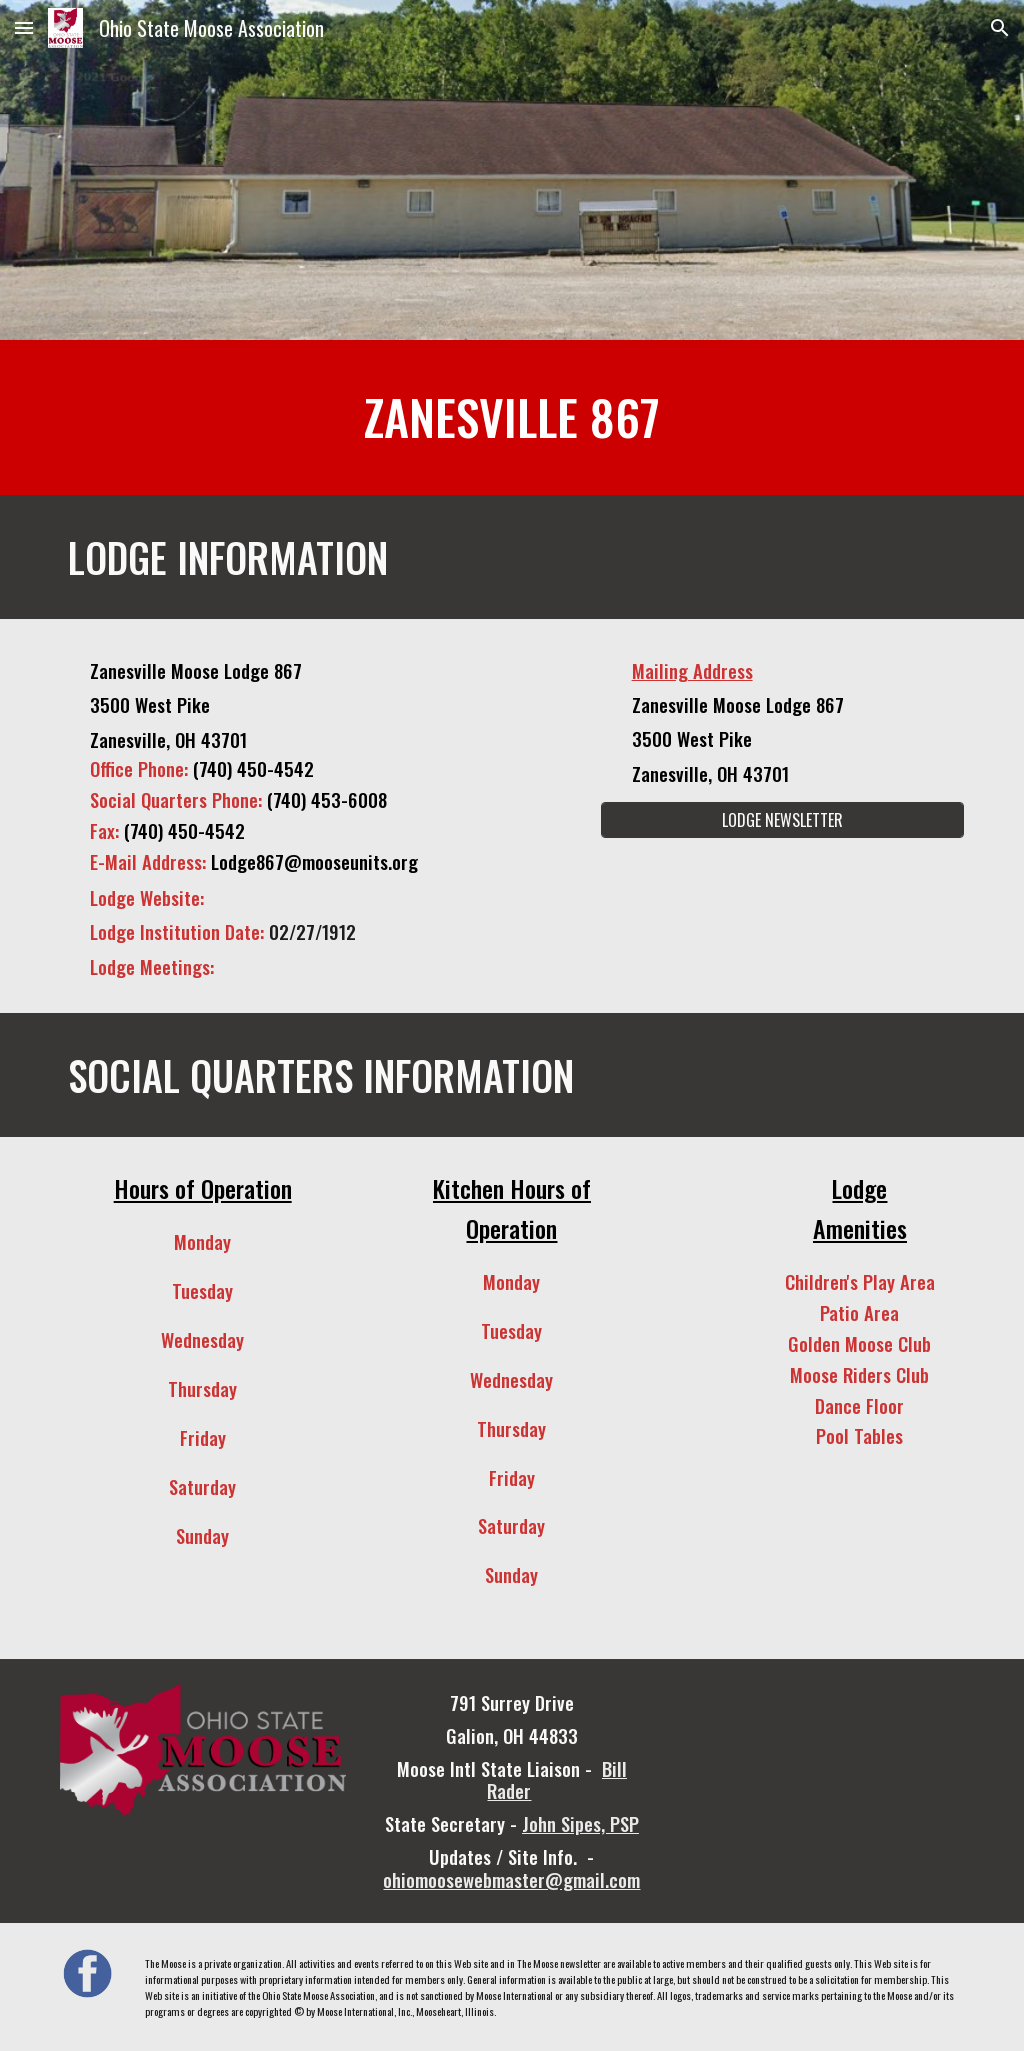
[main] (512, 417)
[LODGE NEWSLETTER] (782, 820)
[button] (24, 27)
